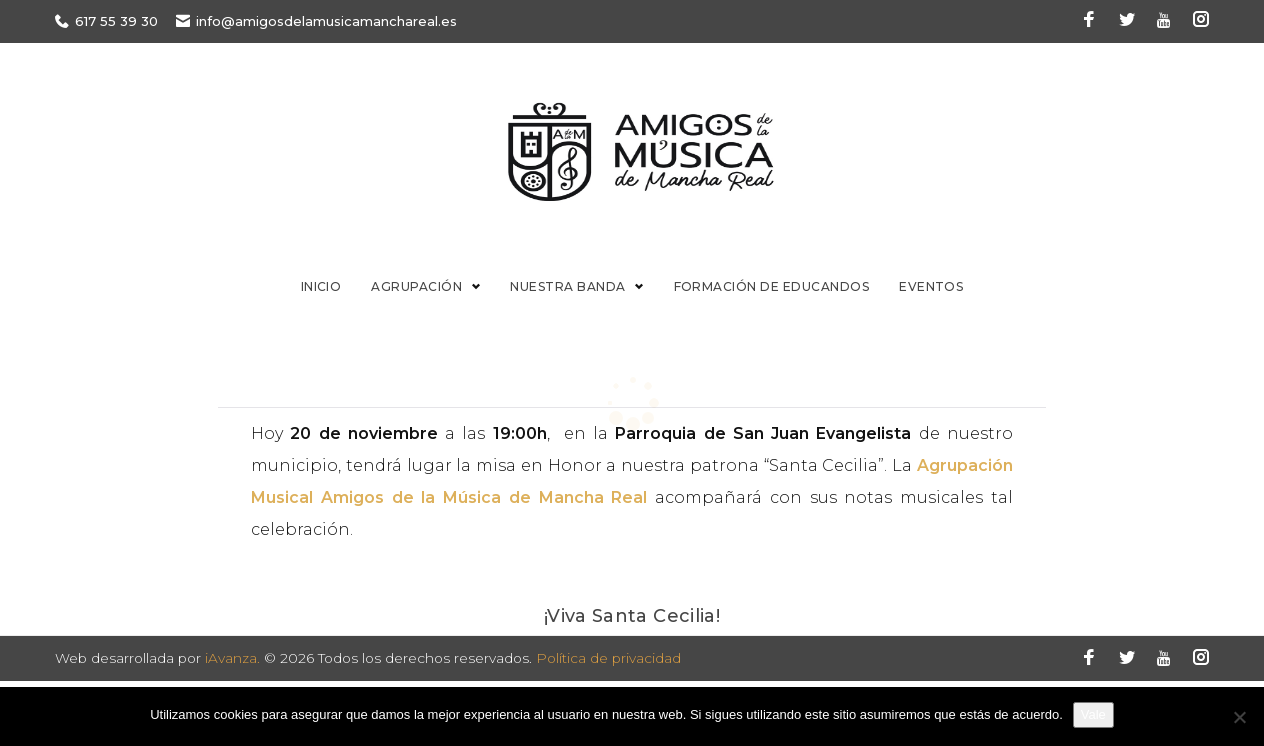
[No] (1239, 717)
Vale (1093, 714)
